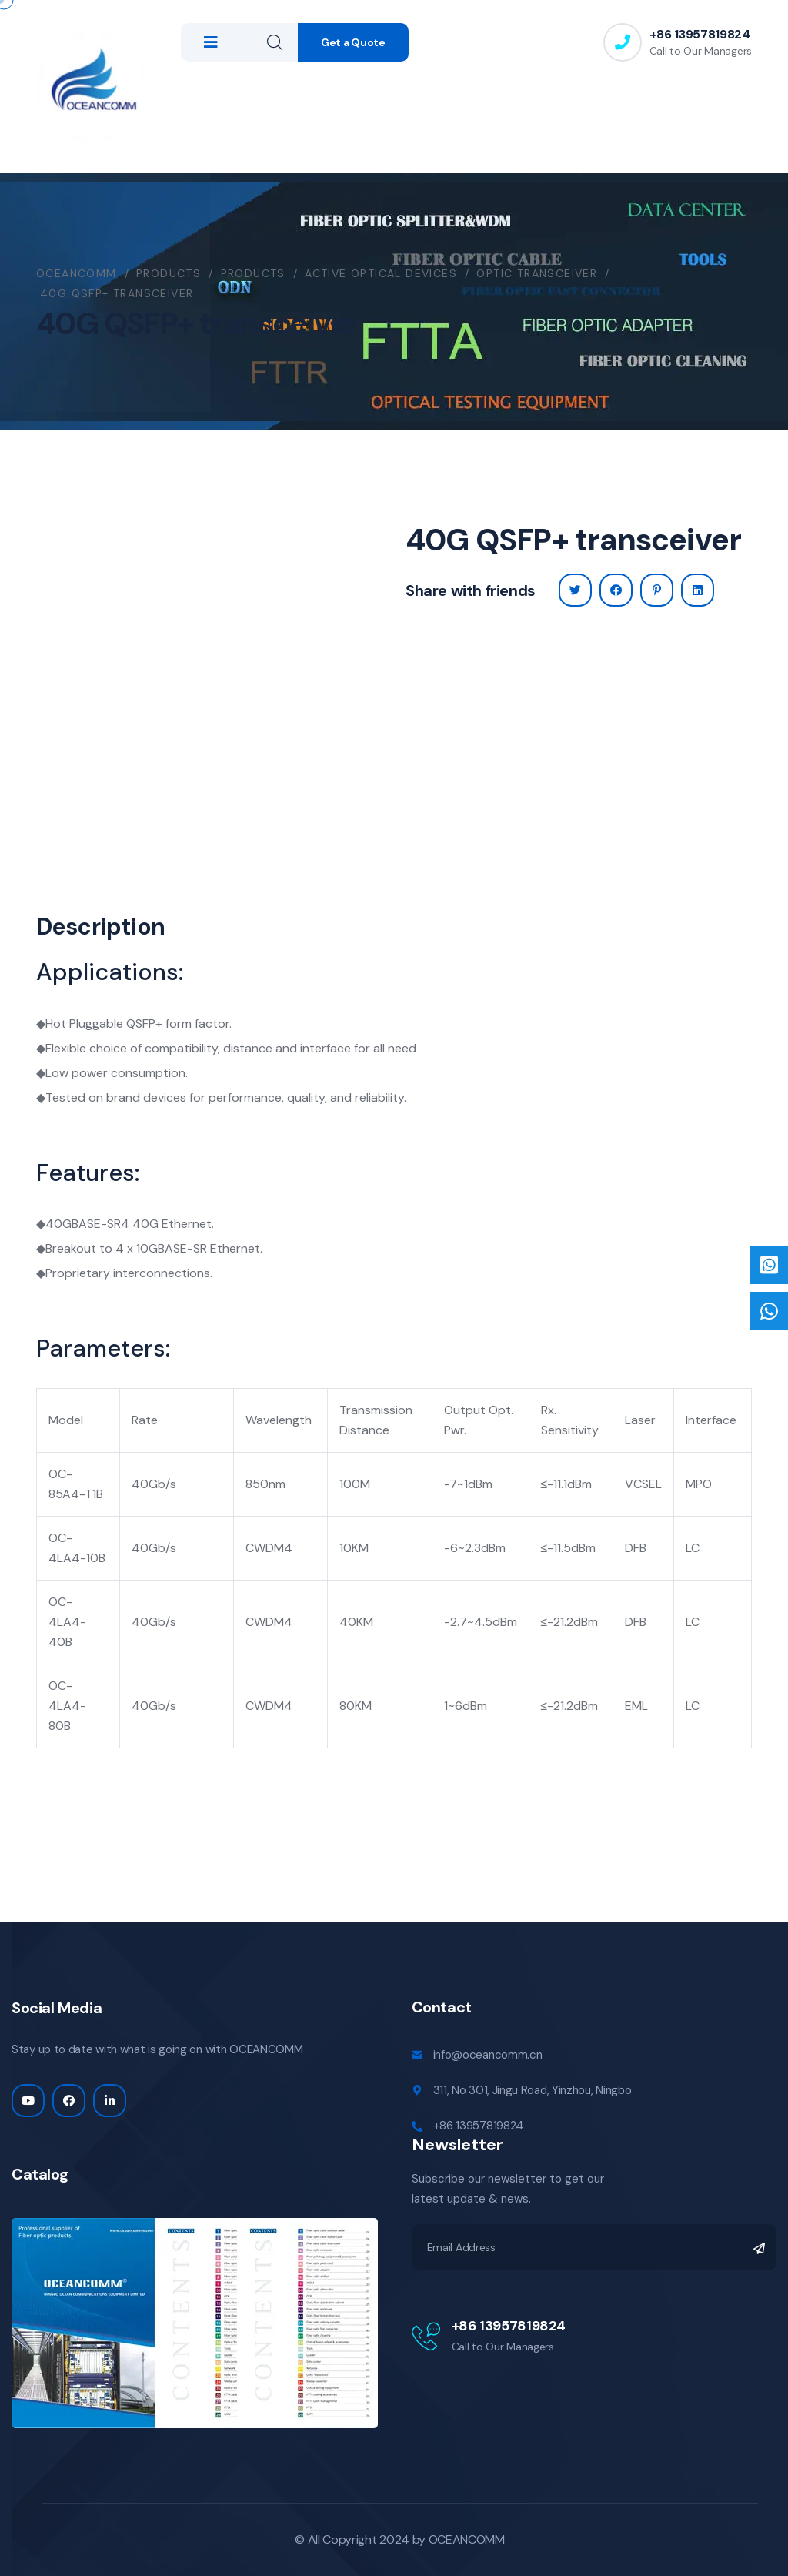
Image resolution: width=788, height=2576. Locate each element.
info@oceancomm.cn (488, 2054)
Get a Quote (353, 42)
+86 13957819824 (699, 34)
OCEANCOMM (467, 2539)
